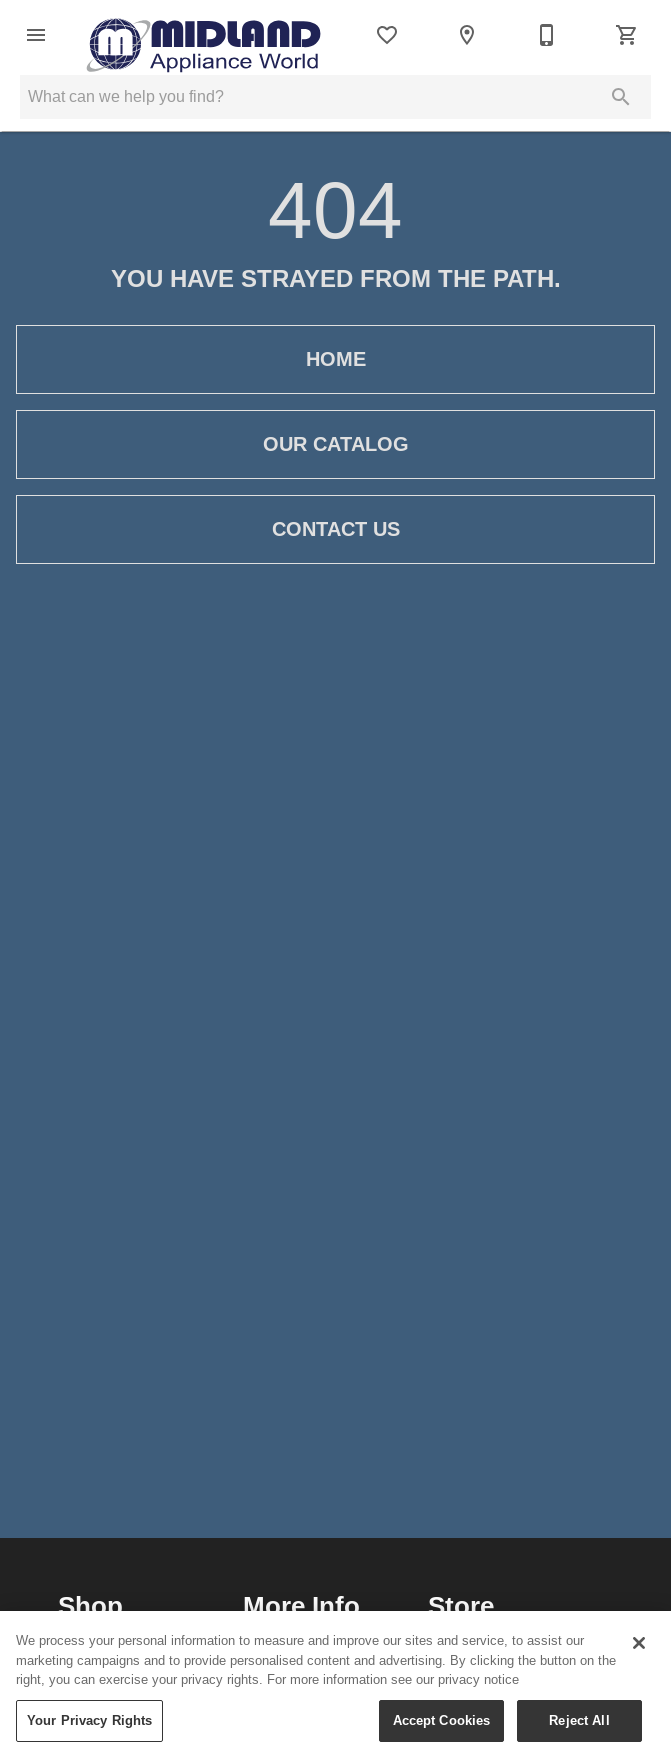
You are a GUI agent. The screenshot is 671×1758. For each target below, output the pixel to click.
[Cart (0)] (627, 35)
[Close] (639, 1654)
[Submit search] (621, 97)
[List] (387, 35)
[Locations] (467, 35)
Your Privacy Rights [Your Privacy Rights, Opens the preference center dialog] (89, 1730)
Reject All (579, 1730)
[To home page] (203, 35)
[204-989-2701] (547, 35)
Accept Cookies (442, 1730)
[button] (36, 35)
